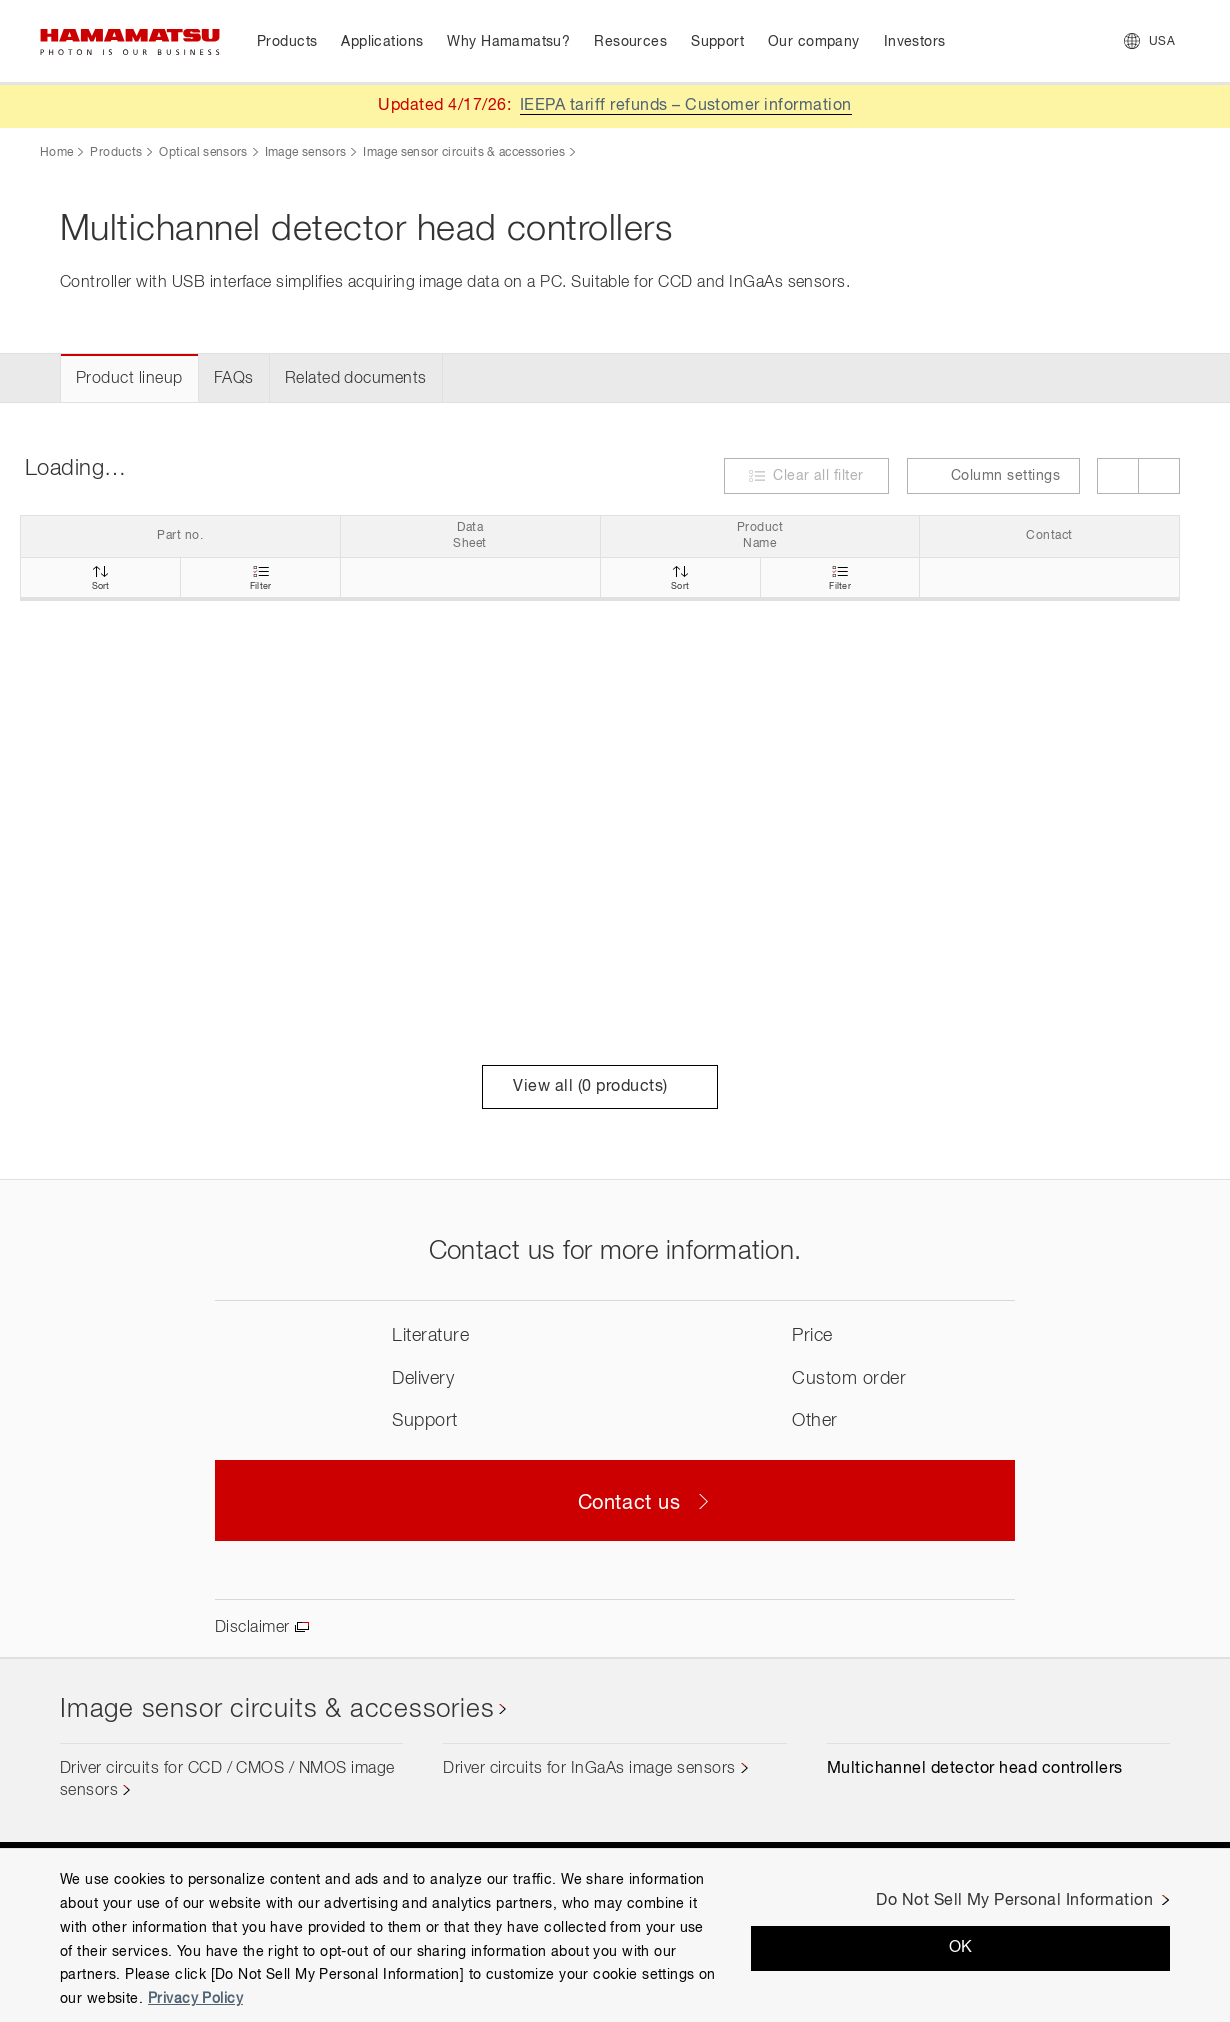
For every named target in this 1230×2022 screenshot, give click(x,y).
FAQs (234, 379)
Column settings (993, 475)
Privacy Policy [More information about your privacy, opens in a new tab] (195, 1999)
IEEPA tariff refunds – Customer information (686, 106)
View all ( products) (599, 1087)
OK (961, 1948)
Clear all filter (818, 476)
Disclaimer (252, 1628)
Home (56, 153)
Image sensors (306, 153)
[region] (615, 1935)
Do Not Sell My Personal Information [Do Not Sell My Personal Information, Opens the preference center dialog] (1014, 1901)
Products (116, 153)
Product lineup (129, 379)
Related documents (356, 379)
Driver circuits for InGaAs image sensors (589, 1769)
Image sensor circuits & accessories (464, 153)
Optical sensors (203, 153)
